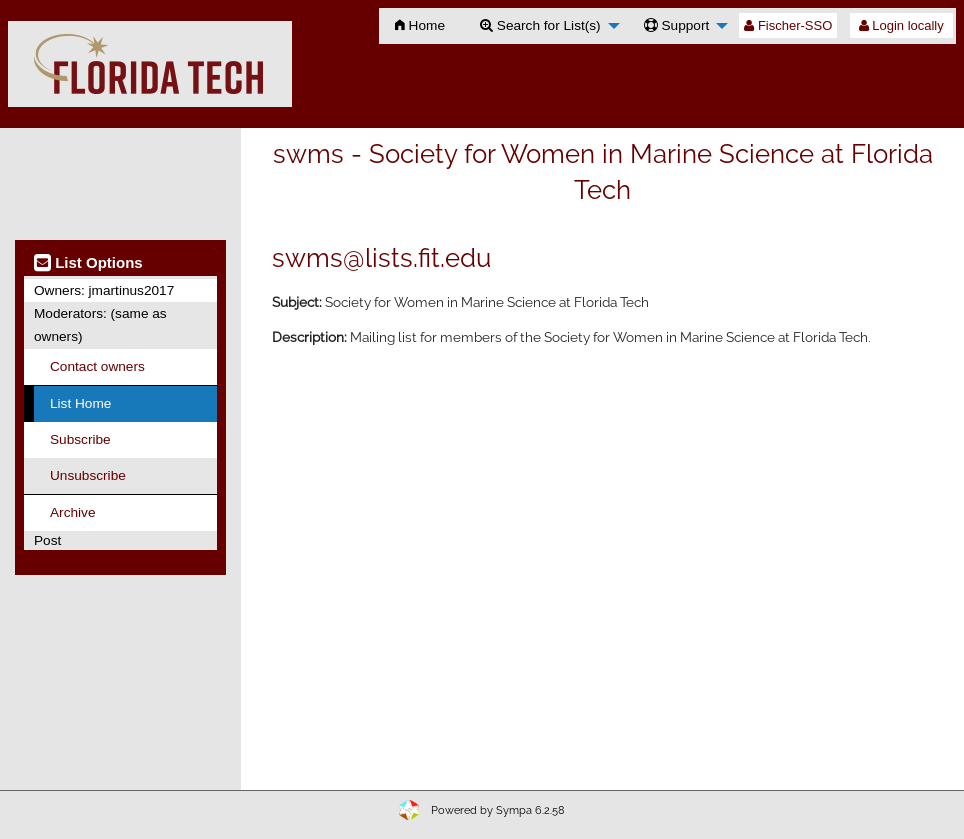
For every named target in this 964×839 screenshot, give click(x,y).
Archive (72, 512)
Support (677, 25)
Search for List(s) (540, 25)
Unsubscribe (88, 475)
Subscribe (80, 439)
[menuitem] (420, 26)
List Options (88, 262)
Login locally (901, 25)
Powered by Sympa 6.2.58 (498, 810)
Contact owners (97, 366)
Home (420, 25)
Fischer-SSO (788, 25)
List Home (80, 403)
